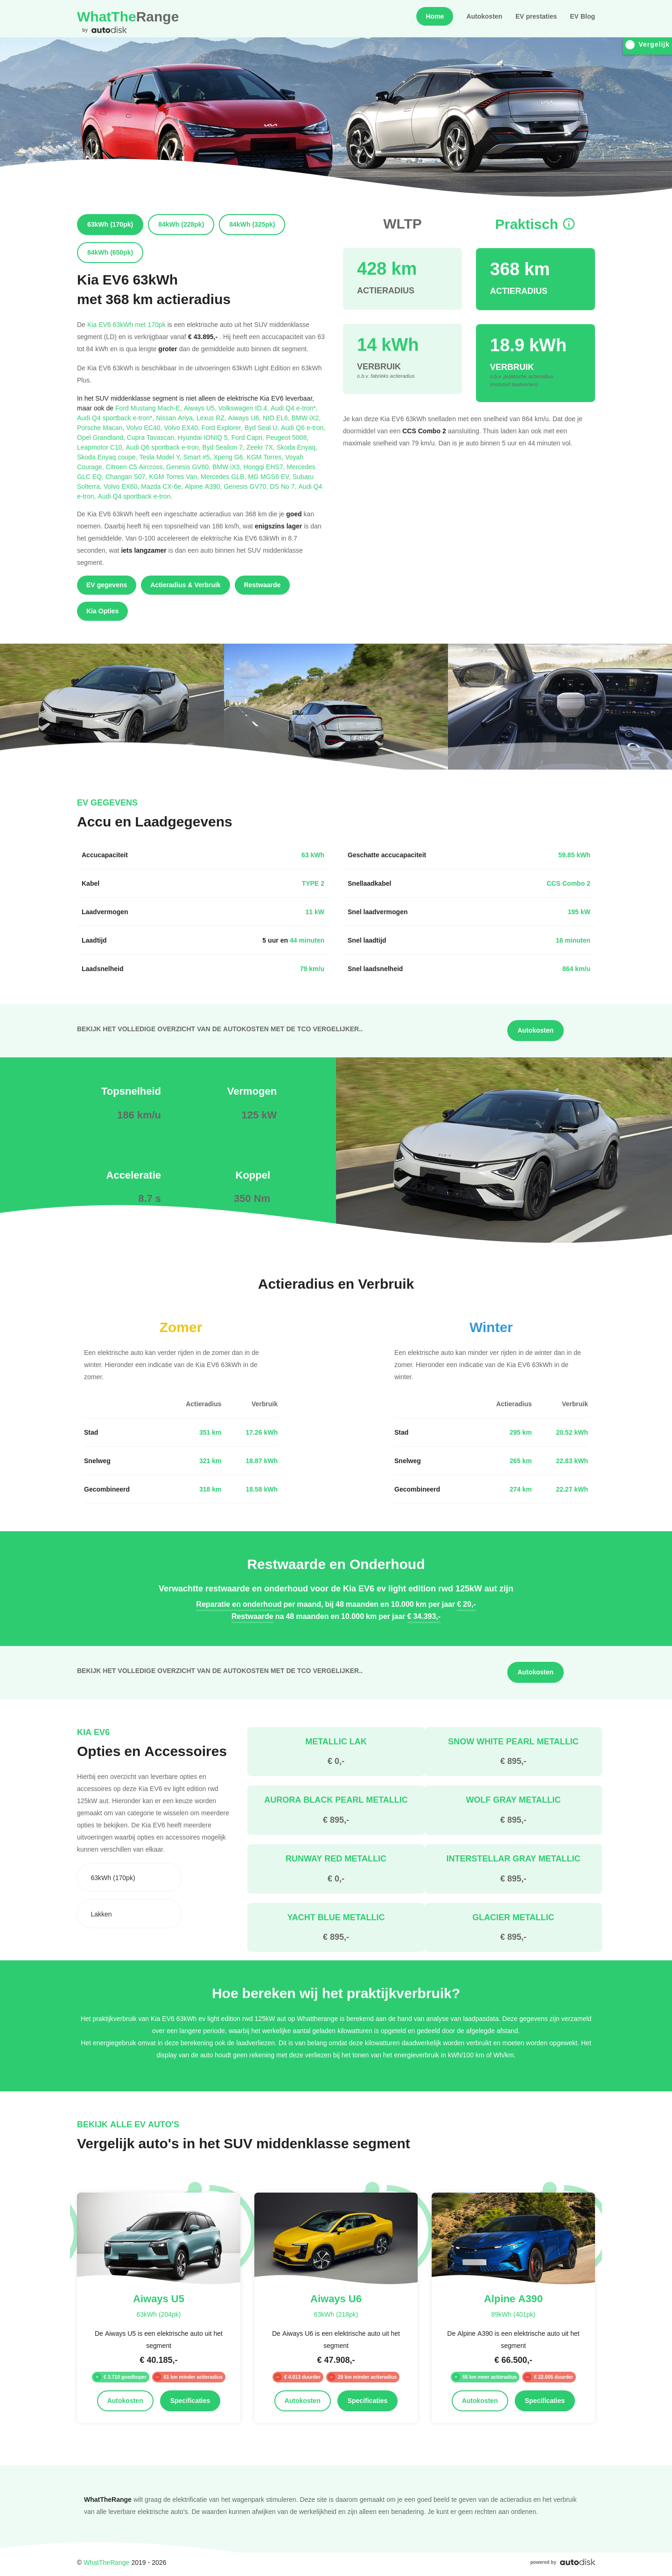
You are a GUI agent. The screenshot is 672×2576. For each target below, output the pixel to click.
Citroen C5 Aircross (136, 466)
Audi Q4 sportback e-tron (135, 496)
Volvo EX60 (122, 486)
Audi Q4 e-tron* (294, 407)
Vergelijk (647, 44)
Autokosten (484, 16)
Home (435, 16)
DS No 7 (284, 486)
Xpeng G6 (230, 456)
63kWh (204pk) (158, 2314)
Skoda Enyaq (297, 447)
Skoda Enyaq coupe (108, 456)
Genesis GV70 (247, 486)
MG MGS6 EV (270, 476)
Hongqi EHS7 (265, 466)
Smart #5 (198, 456)
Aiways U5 (201, 407)
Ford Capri (248, 437)
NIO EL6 (277, 417)
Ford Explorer (223, 427)
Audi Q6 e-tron (303, 427)
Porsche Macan (101, 427)
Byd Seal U (263, 427)
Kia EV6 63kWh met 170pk (126, 324)
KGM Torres (266, 456)
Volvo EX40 (182, 427)
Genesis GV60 (189, 466)
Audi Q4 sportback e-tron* (116, 417)
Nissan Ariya (176, 417)
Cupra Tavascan (152, 437)
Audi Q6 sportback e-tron (164, 447)
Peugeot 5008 (287, 437)
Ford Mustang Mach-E (149, 407)
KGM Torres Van (175, 476)
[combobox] (129, 1877)
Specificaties (190, 2400)
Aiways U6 (245, 417)
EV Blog (582, 16)
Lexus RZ (212, 417)
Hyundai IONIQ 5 (204, 437)
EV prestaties (536, 16)
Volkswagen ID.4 (244, 407)
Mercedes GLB (224, 476)
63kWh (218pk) (336, 2314)
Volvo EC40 (145, 427)
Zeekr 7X (261, 447)
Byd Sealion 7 (224, 447)
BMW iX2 (306, 417)
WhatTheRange (106, 2562)
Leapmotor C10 (101, 447)
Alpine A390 (204, 486)
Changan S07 (127, 476)
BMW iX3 (227, 466)
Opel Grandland (102, 437)
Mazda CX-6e (163, 486)
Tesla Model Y (161, 456)
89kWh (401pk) (513, 2314)
